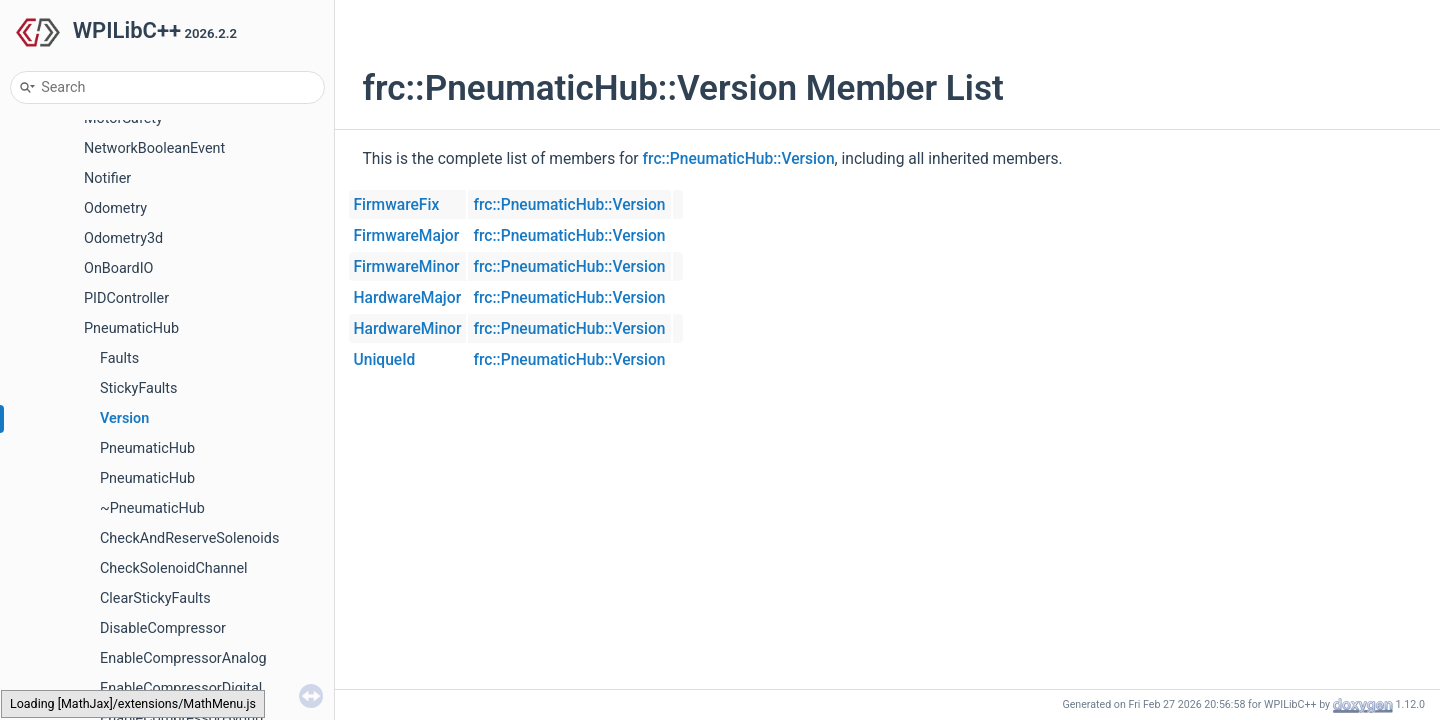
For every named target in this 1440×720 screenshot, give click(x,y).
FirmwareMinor (407, 267)
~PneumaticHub (152, 508)
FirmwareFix (397, 205)
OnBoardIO (119, 268)
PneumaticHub (131, 328)
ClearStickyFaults (155, 598)
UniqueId (385, 360)
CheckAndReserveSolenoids (189, 538)
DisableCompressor (163, 628)
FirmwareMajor (407, 236)
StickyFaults (139, 388)
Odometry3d (123, 238)
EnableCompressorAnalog (183, 658)
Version (124, 418)
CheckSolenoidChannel (174, 568)
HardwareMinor (408, 329)
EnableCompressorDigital (181, 688)
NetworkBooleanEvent (154, 148)
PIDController (126, 298)
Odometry (115, 208)
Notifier (107, 178)
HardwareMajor (408, 298)
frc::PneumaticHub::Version (739, 159)
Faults (119, 358)
